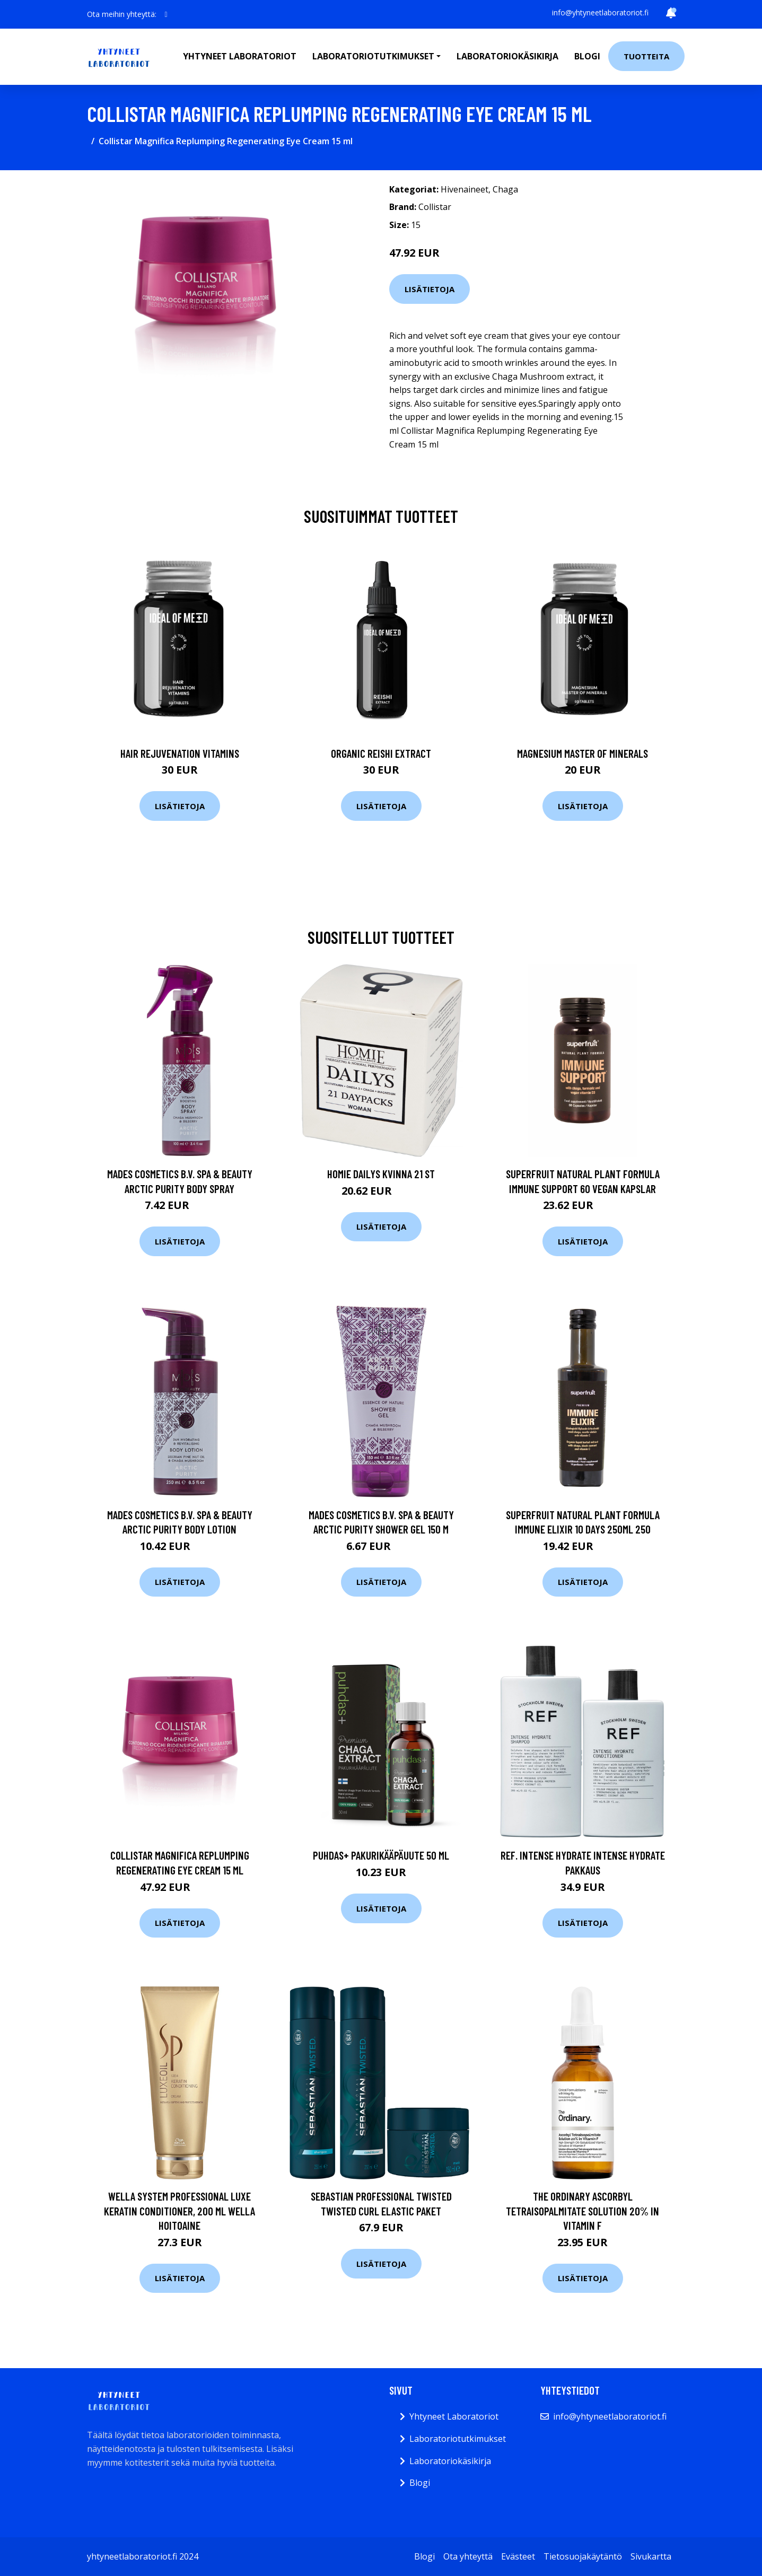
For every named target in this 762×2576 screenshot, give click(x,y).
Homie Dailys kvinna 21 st (381, 1173)
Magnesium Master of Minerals (582, 753)
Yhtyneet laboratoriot (239, 56)
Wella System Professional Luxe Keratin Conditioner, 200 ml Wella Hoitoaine (179, 2210)
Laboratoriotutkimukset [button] (373, 56)
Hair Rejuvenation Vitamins (179, 753)
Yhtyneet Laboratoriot (453, 2416)
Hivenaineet (464, 189)
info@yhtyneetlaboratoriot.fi (600, 12)
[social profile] (166, 14)
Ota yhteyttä (468, 2556)
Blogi (587, 56)
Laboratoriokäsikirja (507, 56)
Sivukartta (650, 2556)
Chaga (505, 189)
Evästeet (518, 2556)
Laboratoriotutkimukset (457, 2438)
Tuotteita (646, 56)
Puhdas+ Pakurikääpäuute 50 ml (381, 1855)
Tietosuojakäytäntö (583, 2556)
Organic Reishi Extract (381, 753)
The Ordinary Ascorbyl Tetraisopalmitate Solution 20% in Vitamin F (582, 2210)
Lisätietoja (429, 289)
